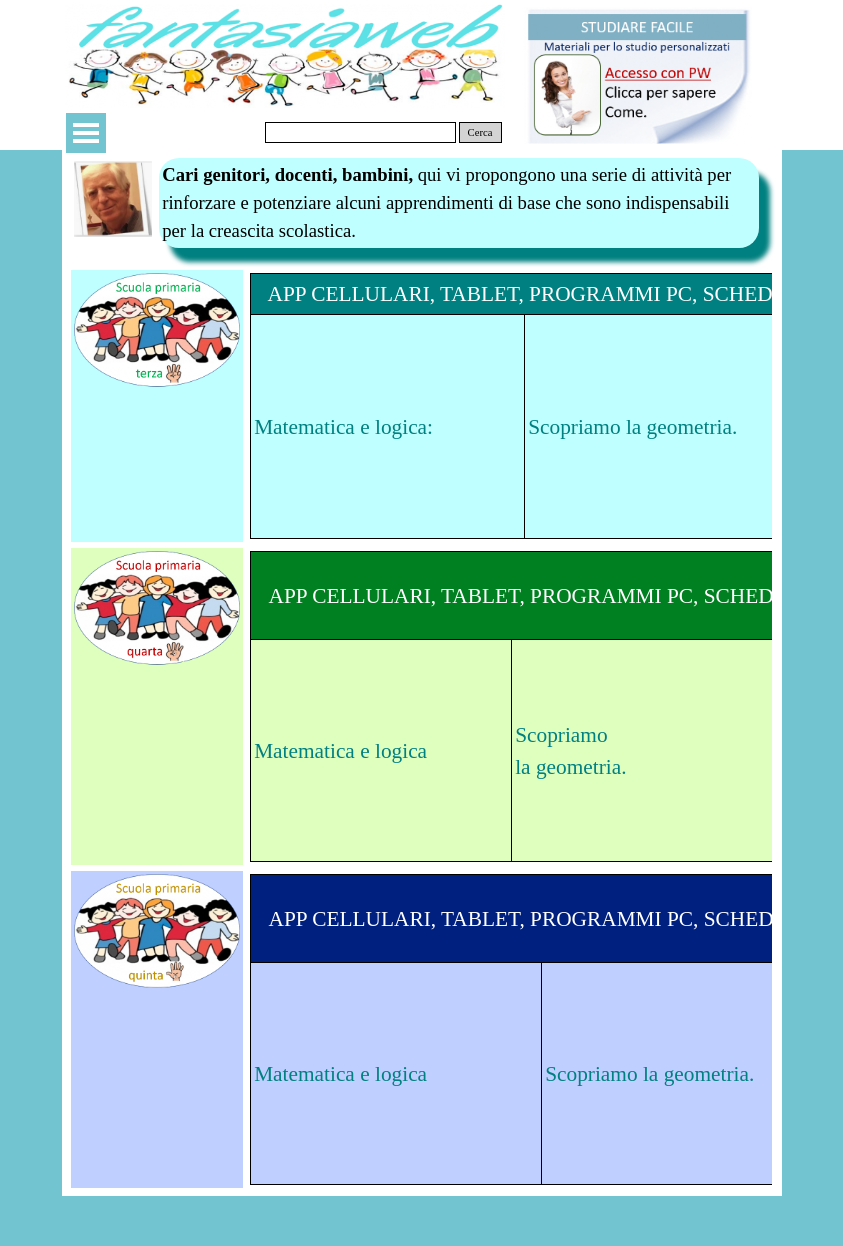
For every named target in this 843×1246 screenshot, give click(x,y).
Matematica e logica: (343, 427)
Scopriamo (561, 735)
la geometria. (570, 767)
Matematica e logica (340, 751)
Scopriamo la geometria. (632, 427)
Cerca (480, 132)
